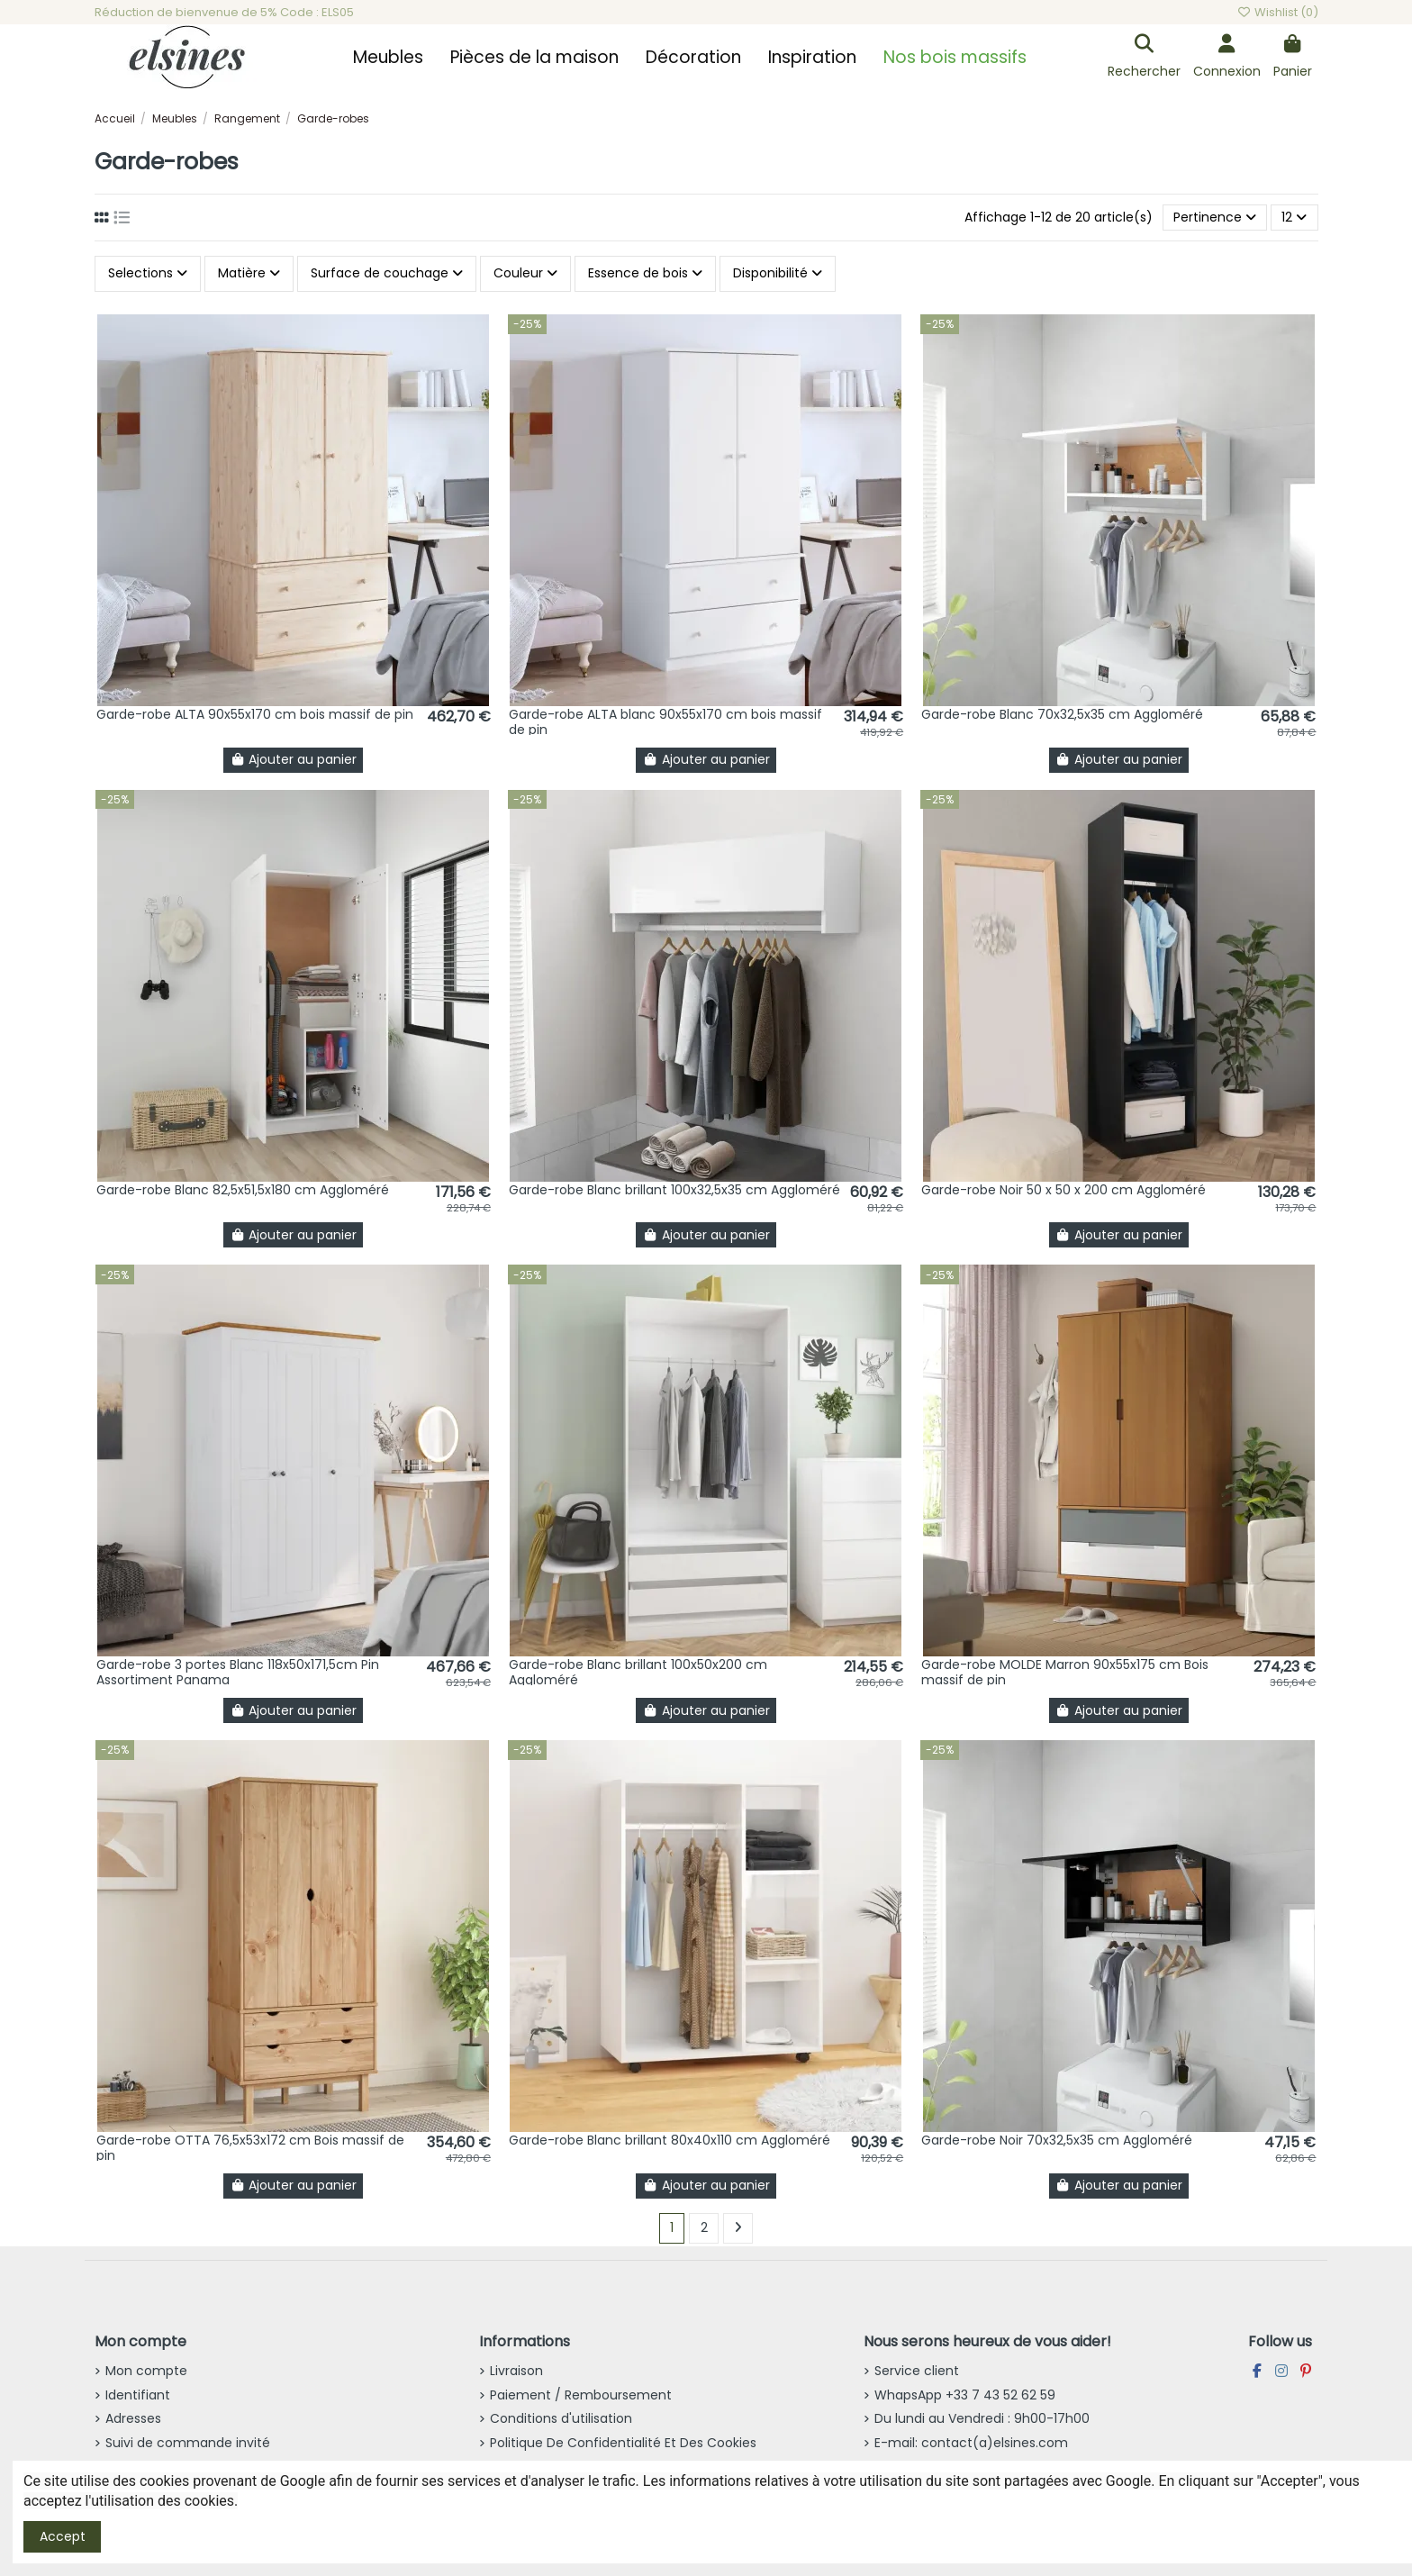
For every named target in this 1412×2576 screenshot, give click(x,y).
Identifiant (137, 2395)
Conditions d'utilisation (561, 2418)
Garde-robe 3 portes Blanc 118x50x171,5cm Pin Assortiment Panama (237, 1672)
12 (1294, 217)
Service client (916, 2371)
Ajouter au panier (294, 759)
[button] (388, 58)
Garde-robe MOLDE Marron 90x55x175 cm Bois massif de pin (1064, 1672)
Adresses (133, 2418)
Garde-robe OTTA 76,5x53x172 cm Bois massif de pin (250, 2147)
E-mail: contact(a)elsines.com (971, 2443)
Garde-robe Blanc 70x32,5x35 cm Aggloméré (1062, 714)
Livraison (516, 2371)
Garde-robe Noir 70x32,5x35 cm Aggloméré (1056, 2140)
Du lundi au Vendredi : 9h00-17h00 (982, 2418)
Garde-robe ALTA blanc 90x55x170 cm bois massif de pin (665, 722)
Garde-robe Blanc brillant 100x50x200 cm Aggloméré (638, 1672)
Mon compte (146, 2371)
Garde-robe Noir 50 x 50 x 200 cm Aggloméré (1063, 1190)
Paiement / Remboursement (581, 2395)
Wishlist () (1276, 12)
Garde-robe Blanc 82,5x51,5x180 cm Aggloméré (242, 1190)
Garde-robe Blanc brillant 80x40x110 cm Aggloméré (669, 2140)
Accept (63, 2536)
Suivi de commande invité (187, 2443)
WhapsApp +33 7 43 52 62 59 (964, 2395)
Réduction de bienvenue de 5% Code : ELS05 (224, 12)
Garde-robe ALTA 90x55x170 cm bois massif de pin (254, 714)
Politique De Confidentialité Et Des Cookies (623, 2443)
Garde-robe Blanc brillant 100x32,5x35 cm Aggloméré (674, 1190)
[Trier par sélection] (1215, 217)
